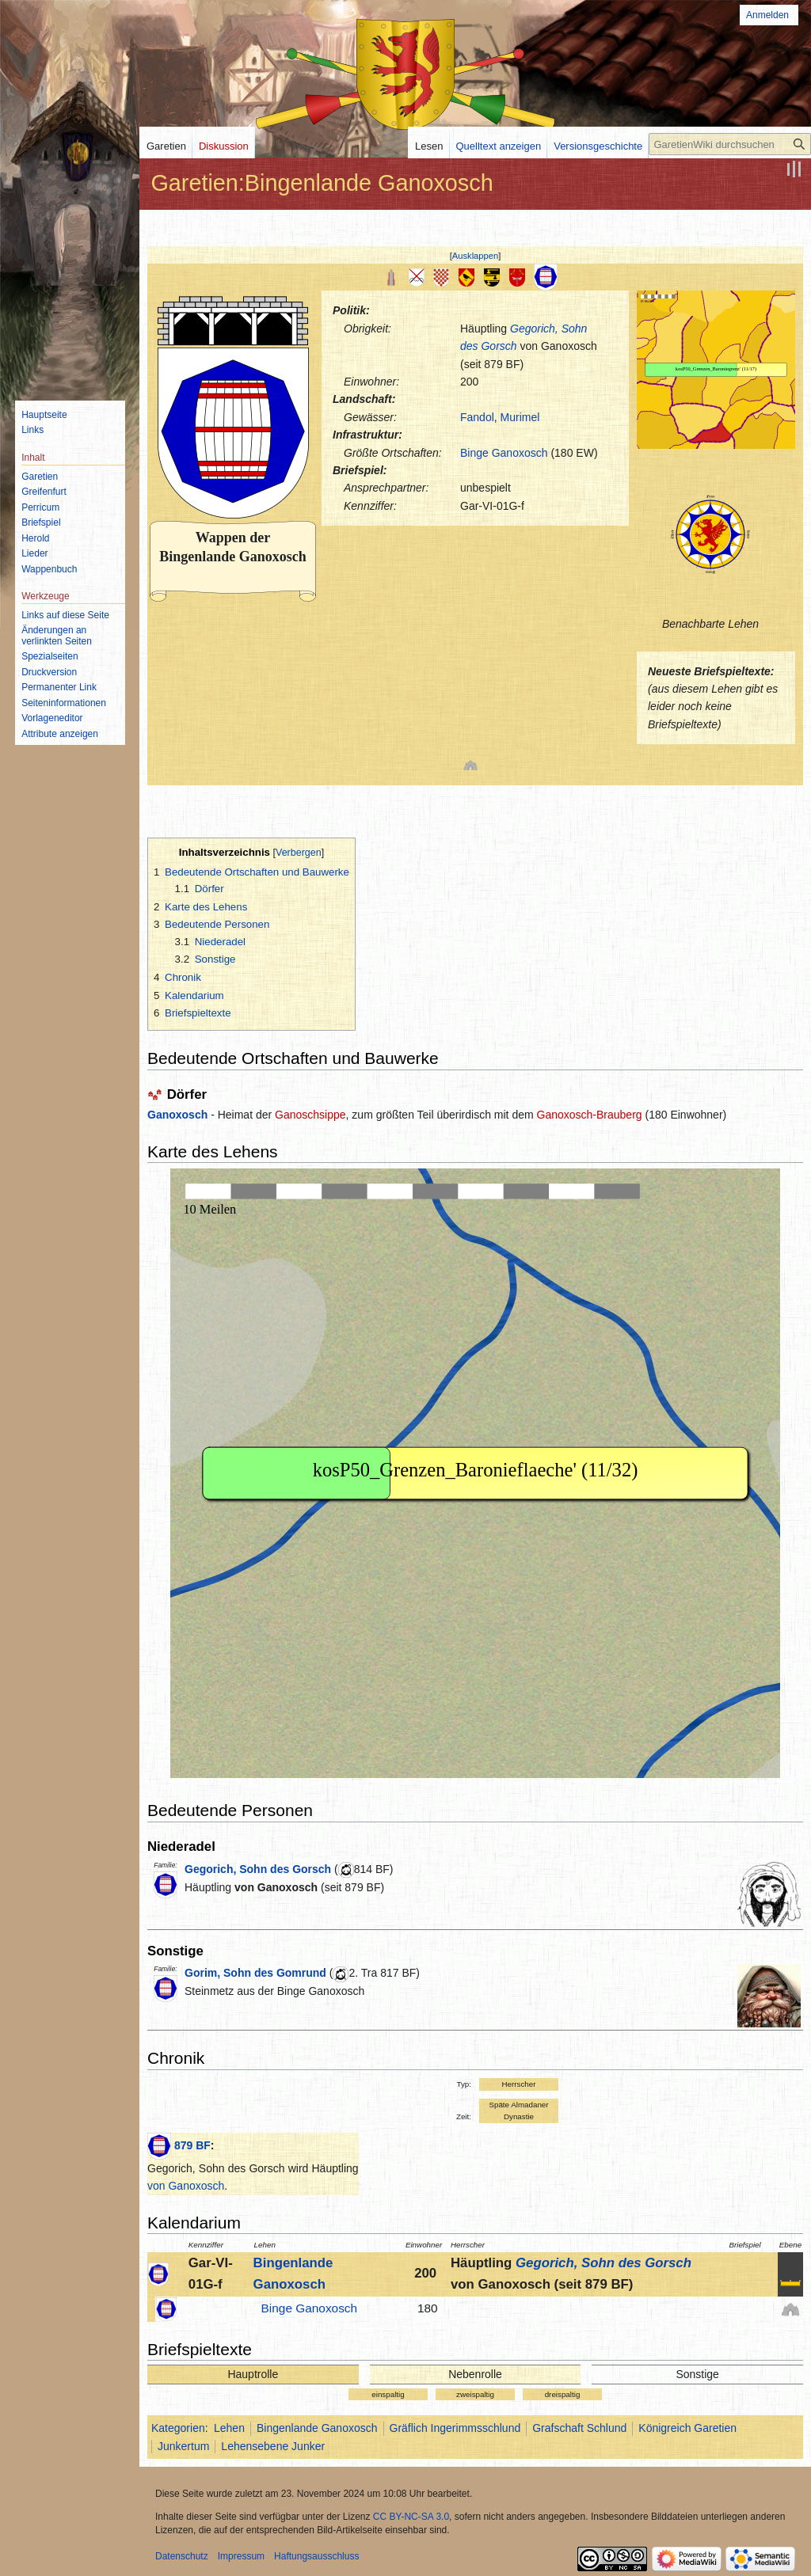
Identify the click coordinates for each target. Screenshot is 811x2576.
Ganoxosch (177, 1114)
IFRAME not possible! (716, 370)
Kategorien (178, 2428)
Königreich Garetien (687, 2428)
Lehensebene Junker (273, 2446)
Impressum (241, 2556)
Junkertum (183, 2446)
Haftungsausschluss (316, 2556)
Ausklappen (475, 255)
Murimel (520, 417)
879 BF (192, 2145)
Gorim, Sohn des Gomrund (255, 1972)
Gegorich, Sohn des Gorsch (258, 1869)
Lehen (229, 2428)
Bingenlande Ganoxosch (317, 2428)
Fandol (477, 417)
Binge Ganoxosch (504, 452)
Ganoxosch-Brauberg (589, 1114)
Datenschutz (181, 2556)
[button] (475, 255)
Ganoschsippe (310, 1114)
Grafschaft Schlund (579, 2428)
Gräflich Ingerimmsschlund (455, 2428)
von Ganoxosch (276, 1887)
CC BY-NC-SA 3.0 (411, 2516)
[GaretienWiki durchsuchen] (730, 144)
